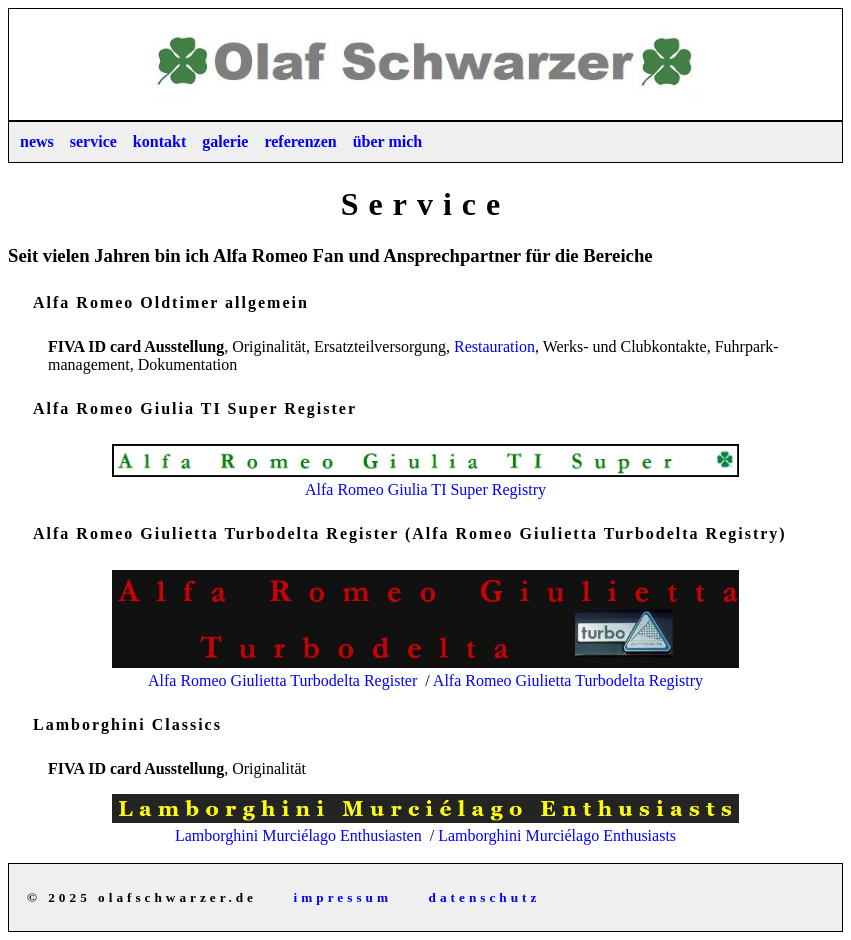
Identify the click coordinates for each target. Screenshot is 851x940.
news (37, 141)
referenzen (300, 141)
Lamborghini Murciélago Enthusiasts (557, 835)
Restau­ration (494, 346)
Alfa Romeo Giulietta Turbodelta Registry (568, 680)
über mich (387, 141)
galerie (225, 141)
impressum (343, 897)
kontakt (159, 141)
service (93, 141)
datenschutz (485, 897)
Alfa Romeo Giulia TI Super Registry (425, 480)
